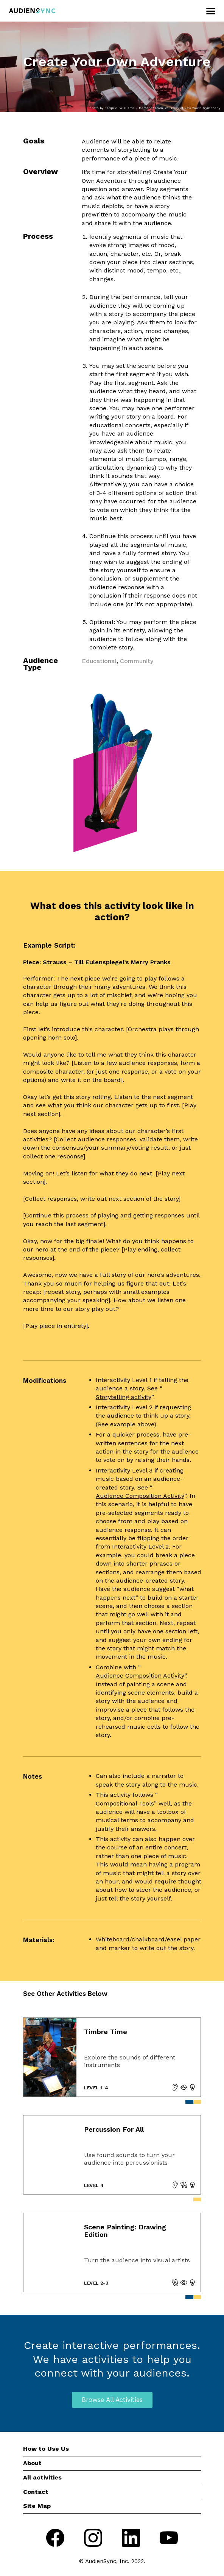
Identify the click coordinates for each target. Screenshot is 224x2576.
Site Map (37, 2505)
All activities (42, 2477)
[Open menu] (210, 11)
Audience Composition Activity (140, 1495)
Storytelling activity (123, 1397)
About (32, 2463)
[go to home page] (32, 10)
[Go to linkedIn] (131, 2539)
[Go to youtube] (169, 2539)
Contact (35, 2491)
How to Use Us (46, 2448)
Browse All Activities (112, 2399)
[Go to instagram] (93, 2539)
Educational (99, 661)
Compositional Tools (125, 1803)
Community (136, 661)
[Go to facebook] (55, 2539)
